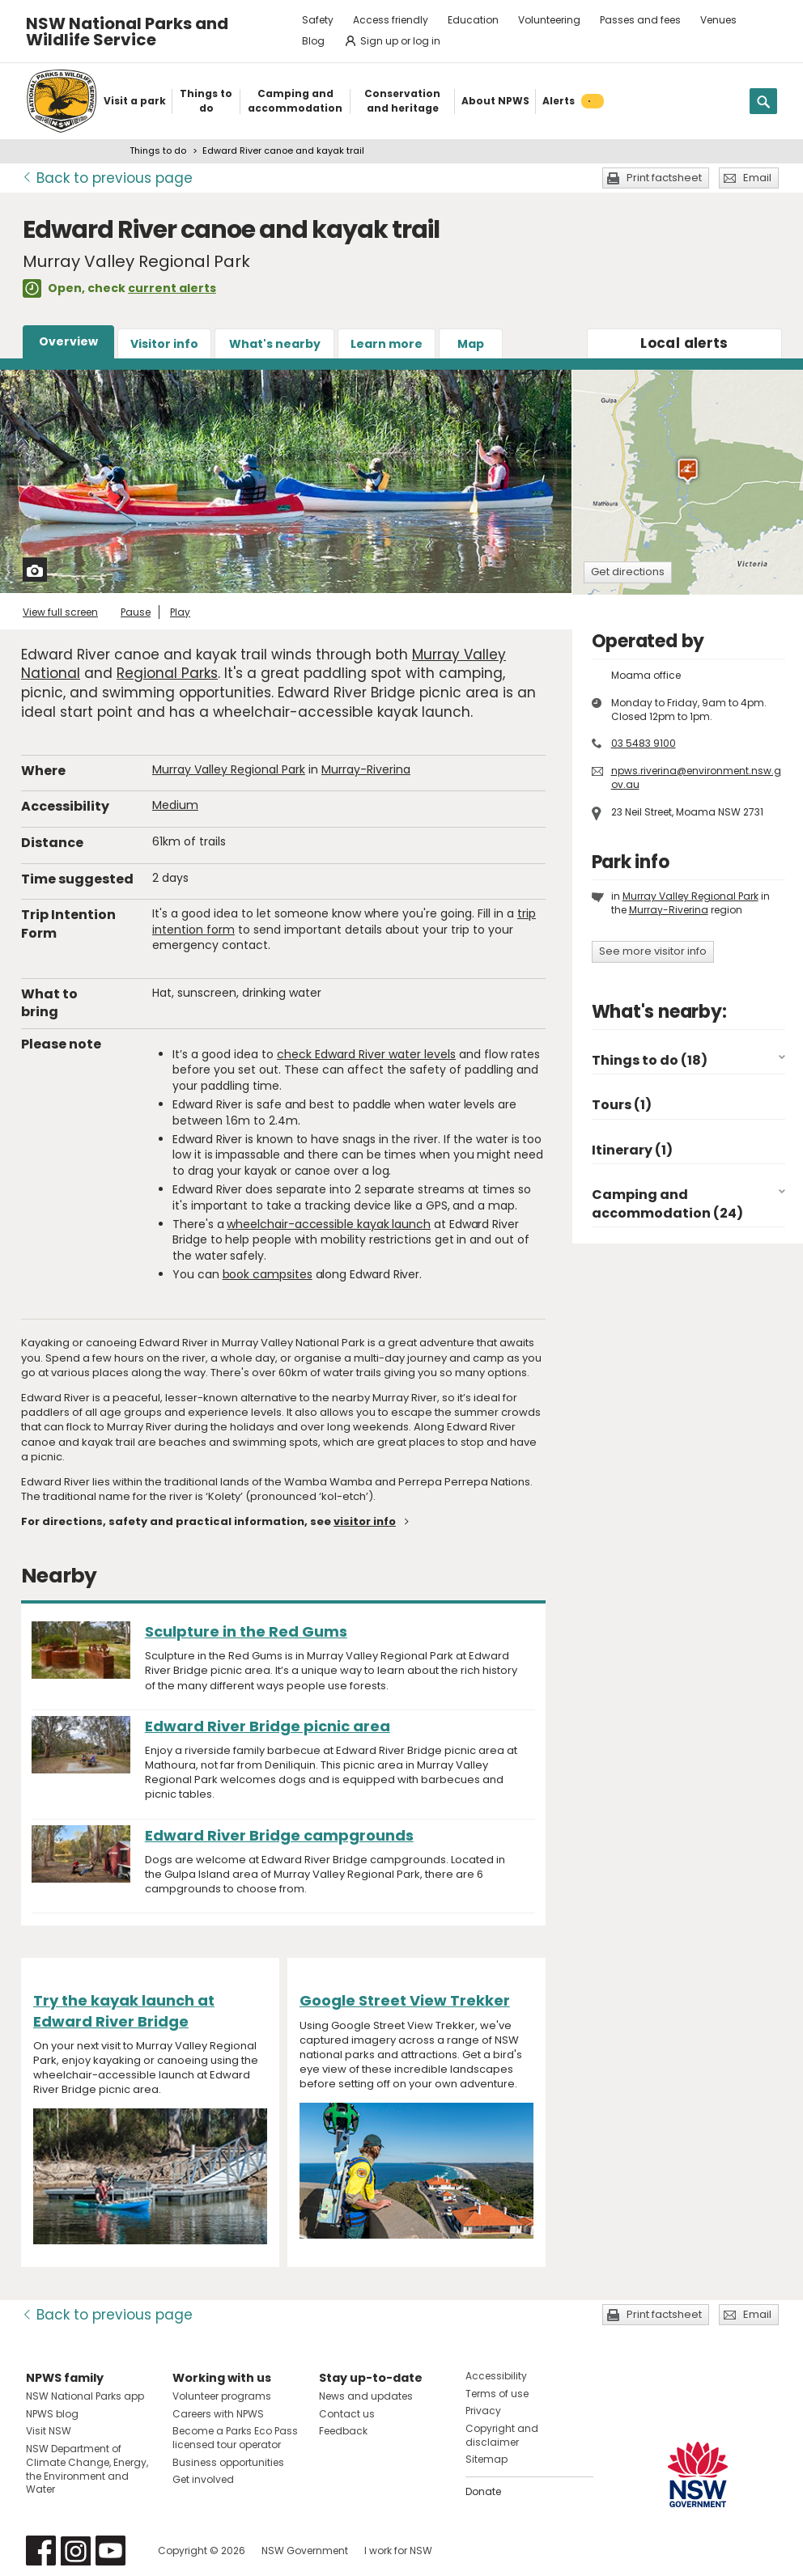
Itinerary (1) (632, 1150)
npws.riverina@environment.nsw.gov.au (696, 777)
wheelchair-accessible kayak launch (329, 1224)
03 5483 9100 (643, 743)
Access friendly (390, 20)
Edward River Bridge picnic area (267, 1726)
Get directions (628, 571)
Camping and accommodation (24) (667, 1203)
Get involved (203, 2479)
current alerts (172, 288)
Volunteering (549, 20)
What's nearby (275, 344)
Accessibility (496, 2376)
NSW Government (304, 2550)
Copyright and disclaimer (501, 2435)
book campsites (267, 1274)
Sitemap (486, 2459)
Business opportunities (228, 2462)
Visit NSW (48, 2431)
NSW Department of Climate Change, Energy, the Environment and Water (87, 2469)
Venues (718, 20)
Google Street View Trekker (405, 2000)
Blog (313, 41)
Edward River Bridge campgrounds (279, 1835)
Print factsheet (664, 177)
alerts (684, 343)
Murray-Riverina (365, 769)
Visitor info (164, 344)
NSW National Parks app (85, 2396)
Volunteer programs (221, 2396)
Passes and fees (640, 20)
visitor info (365, 1521)
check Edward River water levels (366, 1054)
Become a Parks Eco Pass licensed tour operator (235, 2437)
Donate (483, 2491)
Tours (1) (622, 1104)
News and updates (366, 2396)
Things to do (158, 150)
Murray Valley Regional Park (228, 769)
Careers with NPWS (218, 2414)
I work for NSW (398, 2550)
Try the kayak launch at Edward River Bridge (124, 2010)
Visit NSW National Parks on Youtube (110, 2550)
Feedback (343, 2431)
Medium (175, 805)
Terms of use (497, 2393)
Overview (68, 341)
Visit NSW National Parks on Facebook (41, 2550)
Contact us (347, 2414)
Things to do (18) (649, 1060)
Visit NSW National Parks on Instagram (76, 2550)
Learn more (387, 344)
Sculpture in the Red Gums (246, 1631)
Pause (136, 612)
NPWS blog (52, 2414)
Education (473, 20)
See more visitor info (653, 951)
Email (757, 177)
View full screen (60, 612)
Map (470, 344)
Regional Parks (167, 673)
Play (180, 612)
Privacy (483, 2410)
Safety (318, 20)
